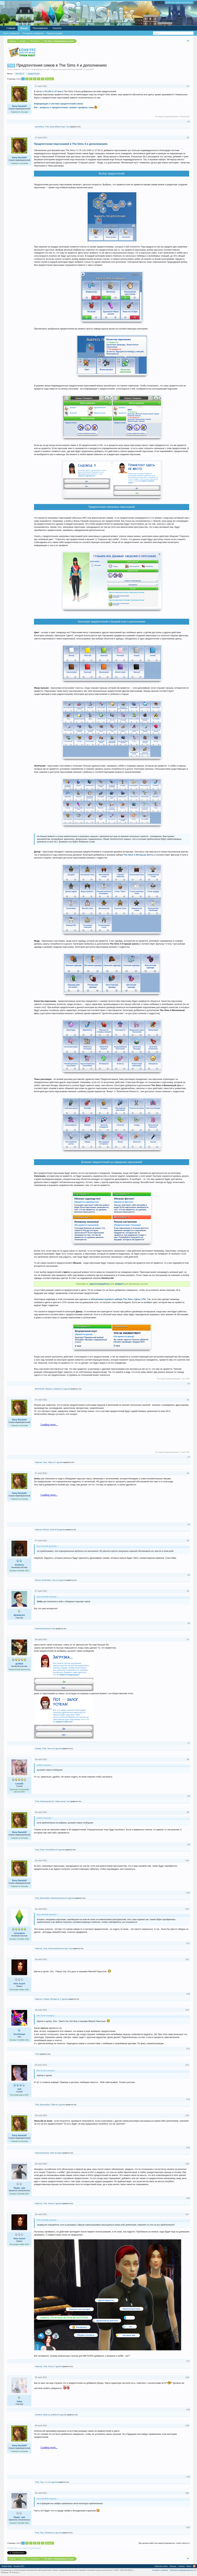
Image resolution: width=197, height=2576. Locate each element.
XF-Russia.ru (14, 2572)
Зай (19, 2089)
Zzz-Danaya (19, 2034)
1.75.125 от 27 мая (51, 91)
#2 (188, 137)
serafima (38, 2415)
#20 (187, 2493)
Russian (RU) (18, 2566)
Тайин (57, 1801)
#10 (187, 1860)
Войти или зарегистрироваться (179, 2)
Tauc (45, 1462)
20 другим (60, 1530)
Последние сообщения (32, 33)
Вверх (188, 2566)
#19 (187, 2425)
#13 (187, 2010)
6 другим (70, 1898)
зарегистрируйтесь (99, 1284)
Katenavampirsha (42, 1629)
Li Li (46, 2482)
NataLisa (48, 1389)
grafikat (19, 1663)
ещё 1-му (65, 127)
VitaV (52, 2153)
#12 (187, 1959)
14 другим (66, 1389)
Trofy (47, 127)
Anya (50, 2203)
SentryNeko (46, 1580)
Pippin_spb (19, 2188)
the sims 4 (19, 73)
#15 (187, 2115)
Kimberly (19, 1565)
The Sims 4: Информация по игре (35, 69)
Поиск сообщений (11, 33)
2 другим (61, 2105)
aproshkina (39, 127)
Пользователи (40, 28)
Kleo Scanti (19, 1983)
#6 (188, 1591)
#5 (188, 1540)
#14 (187, 2065)
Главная (11, 28)
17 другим (58, 1462)
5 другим (60, 1850)
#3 (188, 1399)
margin (59, 2153)
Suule (52, 1530)
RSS (194, 2566)
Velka (50, 1462)
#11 (187, 1909)
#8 (188, 1759)
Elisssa (46, 1530)
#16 (187, 2163)
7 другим (58, 2366)
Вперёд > (49, 79)
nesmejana (19, 1933)
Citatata (56, 1389)
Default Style (7, 2566)
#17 (187, 2214)
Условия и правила (160, 2570)
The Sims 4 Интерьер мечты (139, 855)
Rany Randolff (77, 69)
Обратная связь (161, 2566)
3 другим (58, 2203)
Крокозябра (55, 127)
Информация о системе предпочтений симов (58, 103)
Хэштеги (57, 28)
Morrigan (53, 1999)
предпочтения (33, 73)
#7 (188, 1639)
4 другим (61, 1580)
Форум (24, 28)
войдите (120, 1284)
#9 (188, 1812)
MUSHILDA (39, 1389)
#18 (187, 2377)
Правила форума (54, 33)
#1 (188, 86)
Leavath (19, 1783)
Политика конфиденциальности (183, 2570)
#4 (188, 1473)
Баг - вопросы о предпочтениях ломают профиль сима (65, 107)
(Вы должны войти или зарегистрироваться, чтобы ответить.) (164, 2543)
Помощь (172, 2566)
